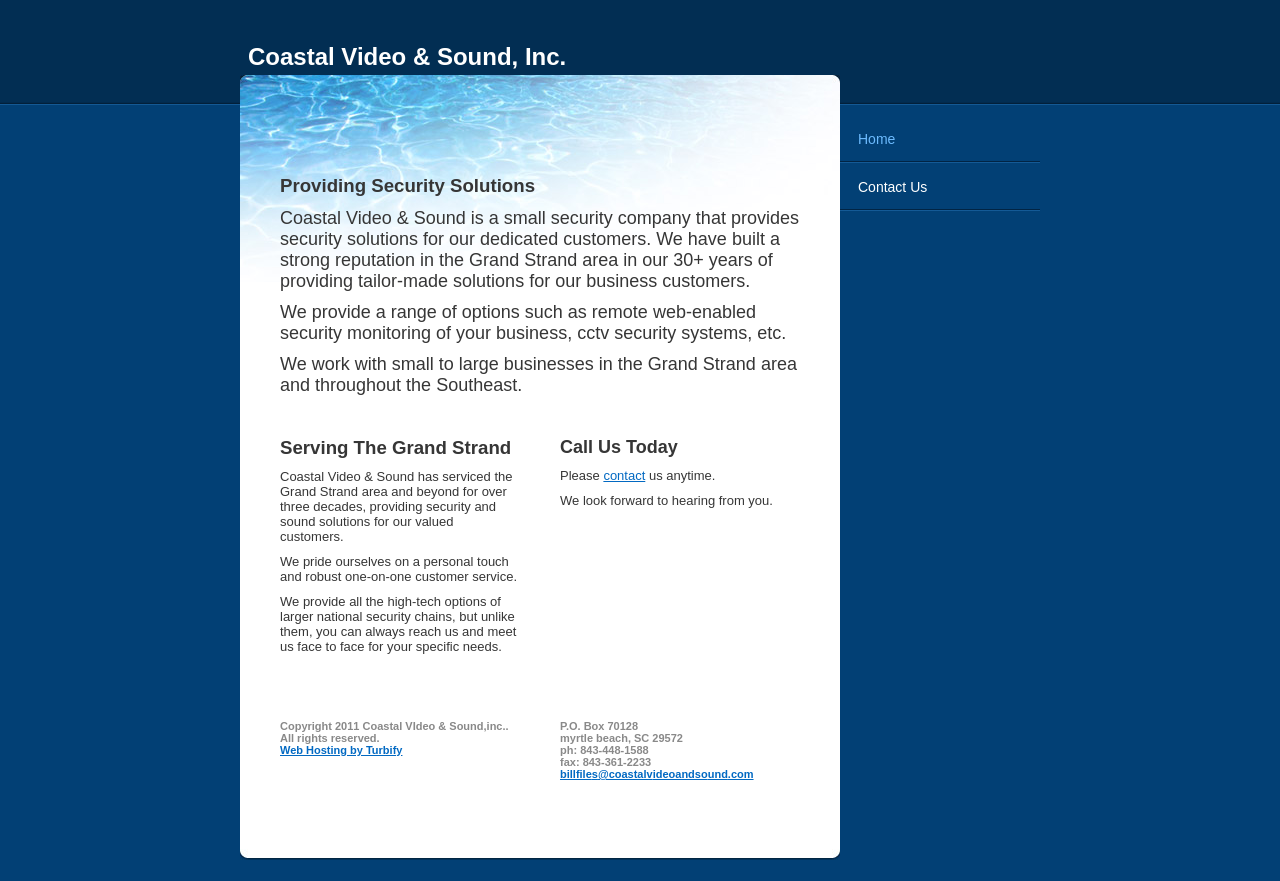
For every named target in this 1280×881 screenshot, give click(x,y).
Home (876, 139)
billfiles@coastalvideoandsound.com (657, 774)
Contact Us (892, 187)
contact (624, 475)
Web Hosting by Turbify (341, 750)
